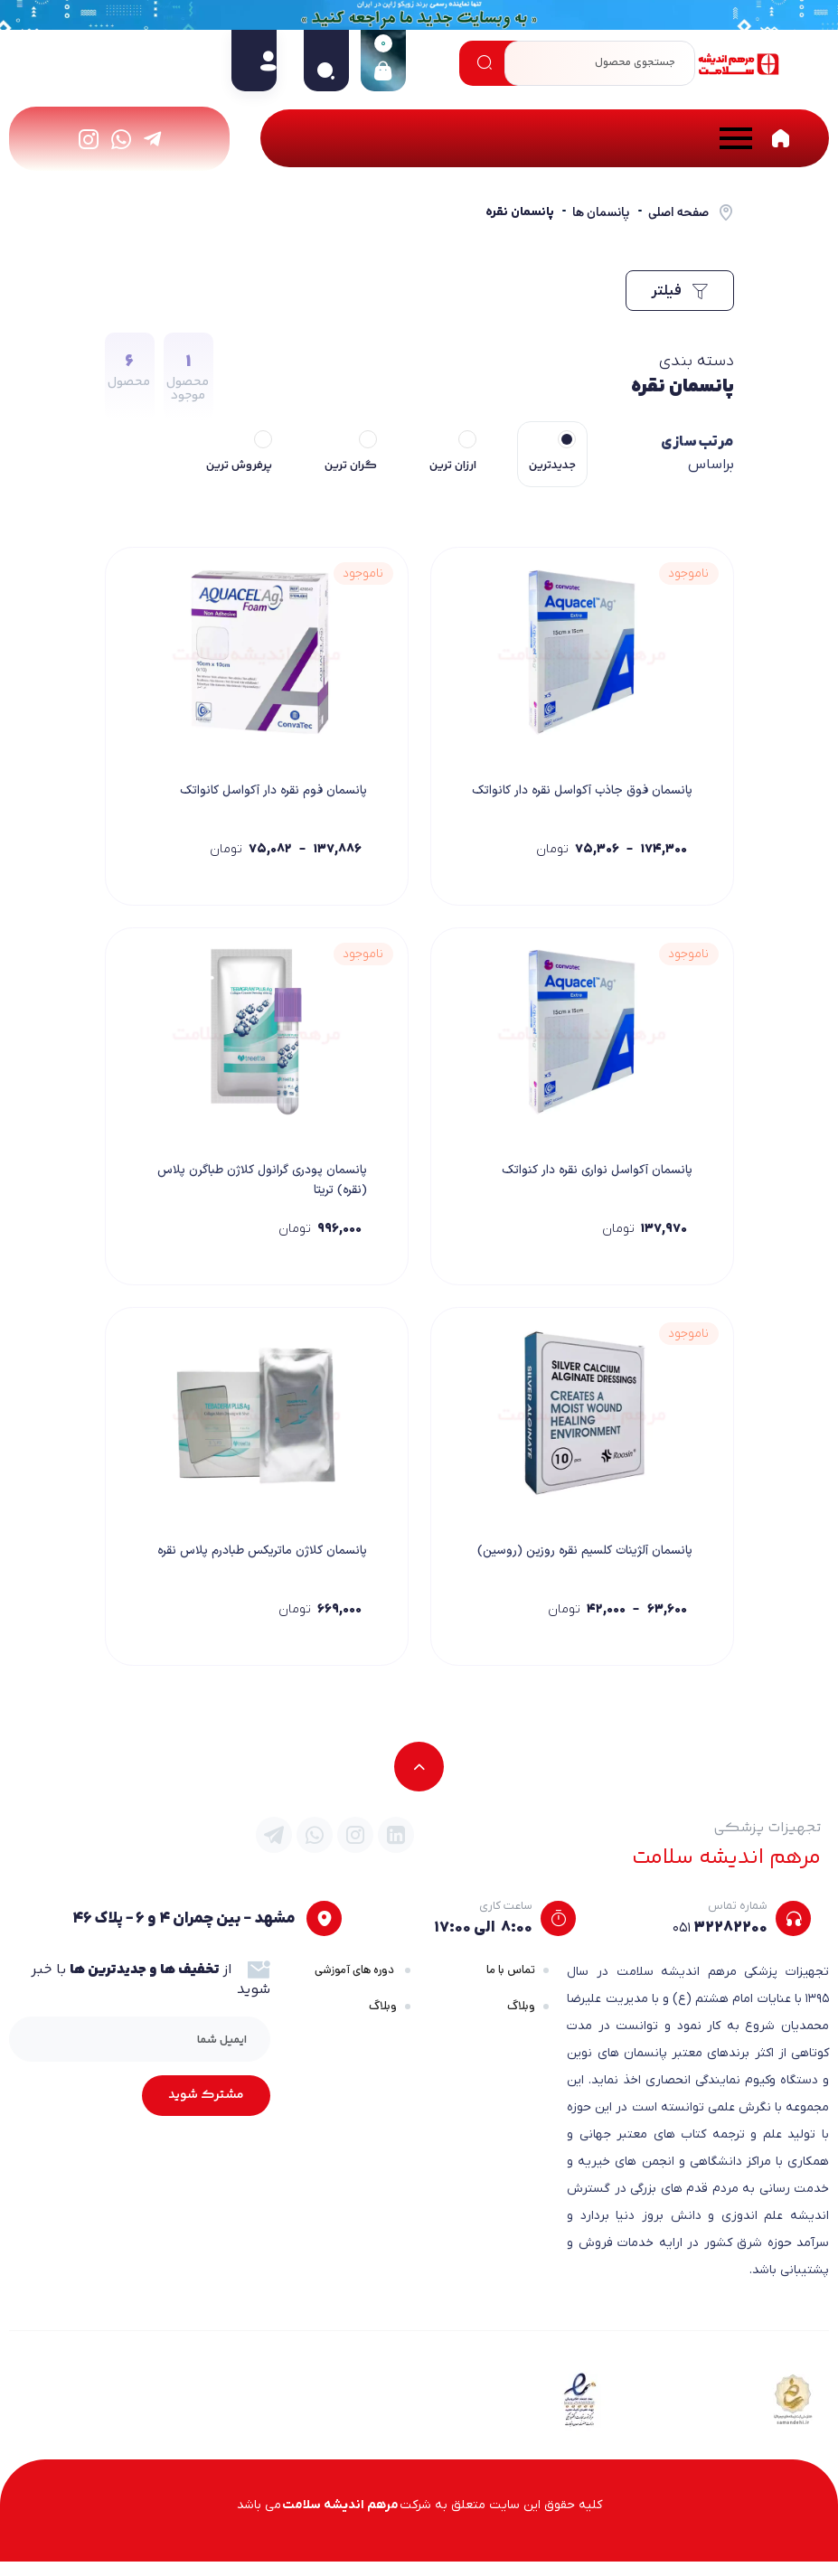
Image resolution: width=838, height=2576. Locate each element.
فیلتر (680, 291)
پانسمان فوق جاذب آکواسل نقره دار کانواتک (597, 802)
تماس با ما (510, 1984)
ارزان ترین (452, 465)
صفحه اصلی (678, 212)
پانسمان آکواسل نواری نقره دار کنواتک (592, 1177)
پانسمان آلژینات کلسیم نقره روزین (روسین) (603, 1572)
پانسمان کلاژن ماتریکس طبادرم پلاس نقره (267, 1572)
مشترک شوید (206, 2110)
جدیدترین (552, 465)
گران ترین (351, 465)
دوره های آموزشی (356, 1984)
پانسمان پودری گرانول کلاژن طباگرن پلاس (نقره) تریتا (271, 1187)
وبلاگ (521, 2020)
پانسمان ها (601, 212)
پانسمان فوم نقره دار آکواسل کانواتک (268, 792)
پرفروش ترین (239, 465)
